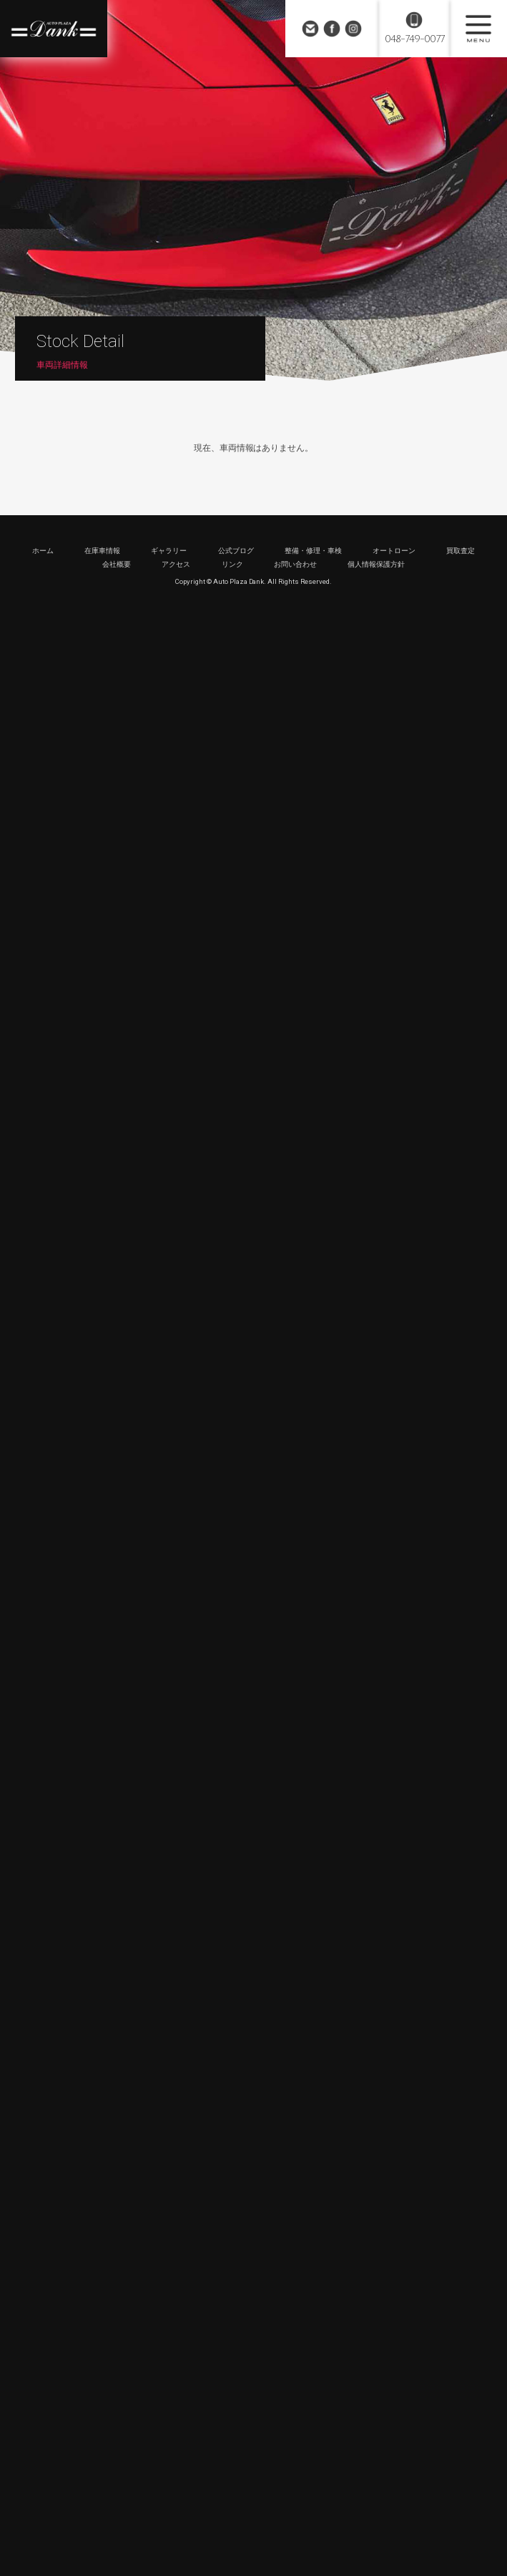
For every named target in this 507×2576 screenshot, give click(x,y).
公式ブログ (236, 551)
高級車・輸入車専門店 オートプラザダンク (53, 28)
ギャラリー (169, 551)
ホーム (43, 551)
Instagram (353, 28)
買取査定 (460, 551)
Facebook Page (332, 28)
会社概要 (116, 564)
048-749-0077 (414, 39)
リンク (232, 564)
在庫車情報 (102, 551)
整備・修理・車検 (313, 551)
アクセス (176, 564)
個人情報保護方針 (376, 564)
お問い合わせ (310, 28)
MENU (478, 28)
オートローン (394, 551)
